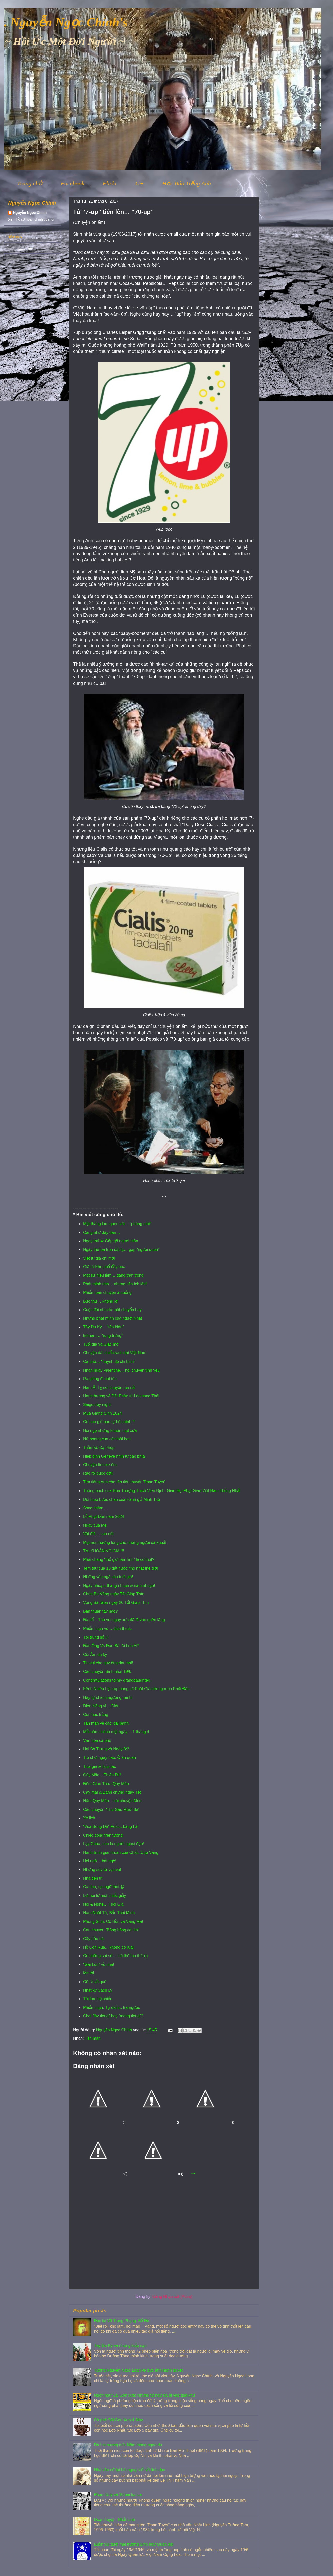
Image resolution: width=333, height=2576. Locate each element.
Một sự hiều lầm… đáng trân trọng (113, 1275)
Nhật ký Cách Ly (97, 1990)
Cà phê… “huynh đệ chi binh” (109, 1361)
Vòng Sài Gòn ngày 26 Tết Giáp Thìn (116, 1602)
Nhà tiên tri (92, 1878)
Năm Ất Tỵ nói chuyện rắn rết (109, 1387)
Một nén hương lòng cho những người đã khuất (125, 1542)
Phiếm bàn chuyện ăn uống (107, 1292)
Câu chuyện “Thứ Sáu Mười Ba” (111, 1809)
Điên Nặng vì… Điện (101, 1706)
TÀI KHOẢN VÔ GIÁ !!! (103, 1551)
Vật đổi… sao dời (98, 1534)
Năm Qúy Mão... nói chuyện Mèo (112, 1801)
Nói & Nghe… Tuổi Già (103, 1904)
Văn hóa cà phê (97, 1740)
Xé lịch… (91, 1818)
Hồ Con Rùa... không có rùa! (108, 1947)
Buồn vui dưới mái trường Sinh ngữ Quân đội (133, 2544)
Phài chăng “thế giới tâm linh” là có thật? (118, 1559)
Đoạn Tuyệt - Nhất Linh (114, 2519)
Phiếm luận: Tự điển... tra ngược (111, 2007)
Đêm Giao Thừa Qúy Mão (106, 1784)
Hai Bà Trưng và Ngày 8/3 (106, 1749)
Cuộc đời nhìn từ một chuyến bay (112, 1310)
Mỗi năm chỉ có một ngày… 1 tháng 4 (116, 1732)
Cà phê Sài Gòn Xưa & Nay (118, 2420)
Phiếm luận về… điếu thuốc (107, 1628)
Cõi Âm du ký (95, 1654)
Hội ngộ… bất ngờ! (99, 1861)
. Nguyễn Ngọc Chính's (66, 22)
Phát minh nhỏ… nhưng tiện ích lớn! (115, 1284)
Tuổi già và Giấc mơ (100, 1344)
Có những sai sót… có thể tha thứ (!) (115, 1956)
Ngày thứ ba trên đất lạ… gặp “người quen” (121, 1249)
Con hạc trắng (95, 1714)
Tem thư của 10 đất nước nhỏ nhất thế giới (120, 1568)
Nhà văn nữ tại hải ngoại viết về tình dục (129, 2470)
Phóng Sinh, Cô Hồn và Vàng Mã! (113, 1921)
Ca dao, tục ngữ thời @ (103, 1887)
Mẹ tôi (88, 1973)
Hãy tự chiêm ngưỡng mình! (108, 1697)
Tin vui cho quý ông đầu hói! (108, 1663)
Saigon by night (97, 1404)
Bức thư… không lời (100, 1301)
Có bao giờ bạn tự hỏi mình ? (109, 1422)
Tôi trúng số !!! (96, 1637)
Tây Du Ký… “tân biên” (103, 1327)
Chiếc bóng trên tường (103, 1835)
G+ (139, 183)
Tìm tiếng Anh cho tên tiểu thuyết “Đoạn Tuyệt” (124, 1482)
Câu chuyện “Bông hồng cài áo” (111, 1930)
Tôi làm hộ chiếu (97, 1999)
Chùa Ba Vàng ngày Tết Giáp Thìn (113, 1594)
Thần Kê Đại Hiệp (99, 1447)
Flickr (110, 183)
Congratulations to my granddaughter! (116, 1680)
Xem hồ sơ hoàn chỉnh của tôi (31, 219)
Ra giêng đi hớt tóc (99, 1379)
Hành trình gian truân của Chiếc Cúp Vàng (120, 1852)
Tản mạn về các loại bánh (106, 1723)
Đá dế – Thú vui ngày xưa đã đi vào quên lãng (124, 1620)
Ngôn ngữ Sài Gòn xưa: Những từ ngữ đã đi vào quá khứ (144, 2395)
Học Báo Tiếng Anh (186, 183)
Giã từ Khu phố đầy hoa (104, 1267)
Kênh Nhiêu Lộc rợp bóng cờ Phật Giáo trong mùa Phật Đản (136, 1689)
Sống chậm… (95, 1508)
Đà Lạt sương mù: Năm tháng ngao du (128, 2445)
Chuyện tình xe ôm (100, 1465)
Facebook (72, 183)
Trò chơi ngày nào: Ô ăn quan (109, 1757)
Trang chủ (29, 183)
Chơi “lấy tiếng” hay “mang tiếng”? (113, 2016)
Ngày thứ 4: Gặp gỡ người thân (110, 1241)
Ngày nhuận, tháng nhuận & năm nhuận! (119, 1585)
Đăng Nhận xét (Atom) (172, 2296)
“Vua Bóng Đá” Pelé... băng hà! (111, 1826)
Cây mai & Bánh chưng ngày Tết (112, 1792)
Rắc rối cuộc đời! (98, 1473)
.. (230, 183)
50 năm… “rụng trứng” (103, 1335)
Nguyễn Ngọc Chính (30, 213)
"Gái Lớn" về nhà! (98, 1964)
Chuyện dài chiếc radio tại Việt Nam (114, 1353)
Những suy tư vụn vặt (102, 1869)
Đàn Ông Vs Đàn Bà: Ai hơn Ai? (111, 1646)
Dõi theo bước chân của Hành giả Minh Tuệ (121, 1499)
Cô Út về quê (94, 1982)
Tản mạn (93, 2038)
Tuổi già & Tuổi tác (99, 1766)
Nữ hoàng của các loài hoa (107, 1439)
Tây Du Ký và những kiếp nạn (120, 2345)
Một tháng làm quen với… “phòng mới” (117, 1224)
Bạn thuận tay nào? (100, 1611)
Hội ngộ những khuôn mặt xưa (110, 1430)
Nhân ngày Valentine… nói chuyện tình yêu (121, 1370)
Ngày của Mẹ (95, 1525)
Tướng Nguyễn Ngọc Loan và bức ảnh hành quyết (138, 2370)
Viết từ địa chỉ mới (99, 1258)
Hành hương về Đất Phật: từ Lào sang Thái (121, 1396)
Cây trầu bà (93, 1939)
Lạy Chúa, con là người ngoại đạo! (113, 1844)
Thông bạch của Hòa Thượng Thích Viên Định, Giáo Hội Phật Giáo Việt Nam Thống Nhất (161, 1490)
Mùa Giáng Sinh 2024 (102, 1413)
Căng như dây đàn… (101, 1232)
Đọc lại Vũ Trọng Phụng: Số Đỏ (121, 2321)
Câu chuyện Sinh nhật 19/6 (107, 1671)
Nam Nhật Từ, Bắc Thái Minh (109, 1913)
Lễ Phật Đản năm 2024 (103, 1516)
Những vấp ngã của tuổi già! (108, 1577)
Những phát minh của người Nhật (112, 1318)
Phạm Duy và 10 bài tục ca (118, 2494)
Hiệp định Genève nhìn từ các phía (114, 1456)
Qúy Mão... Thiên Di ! (102, 1775)
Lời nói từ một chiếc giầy (104, 1895)
